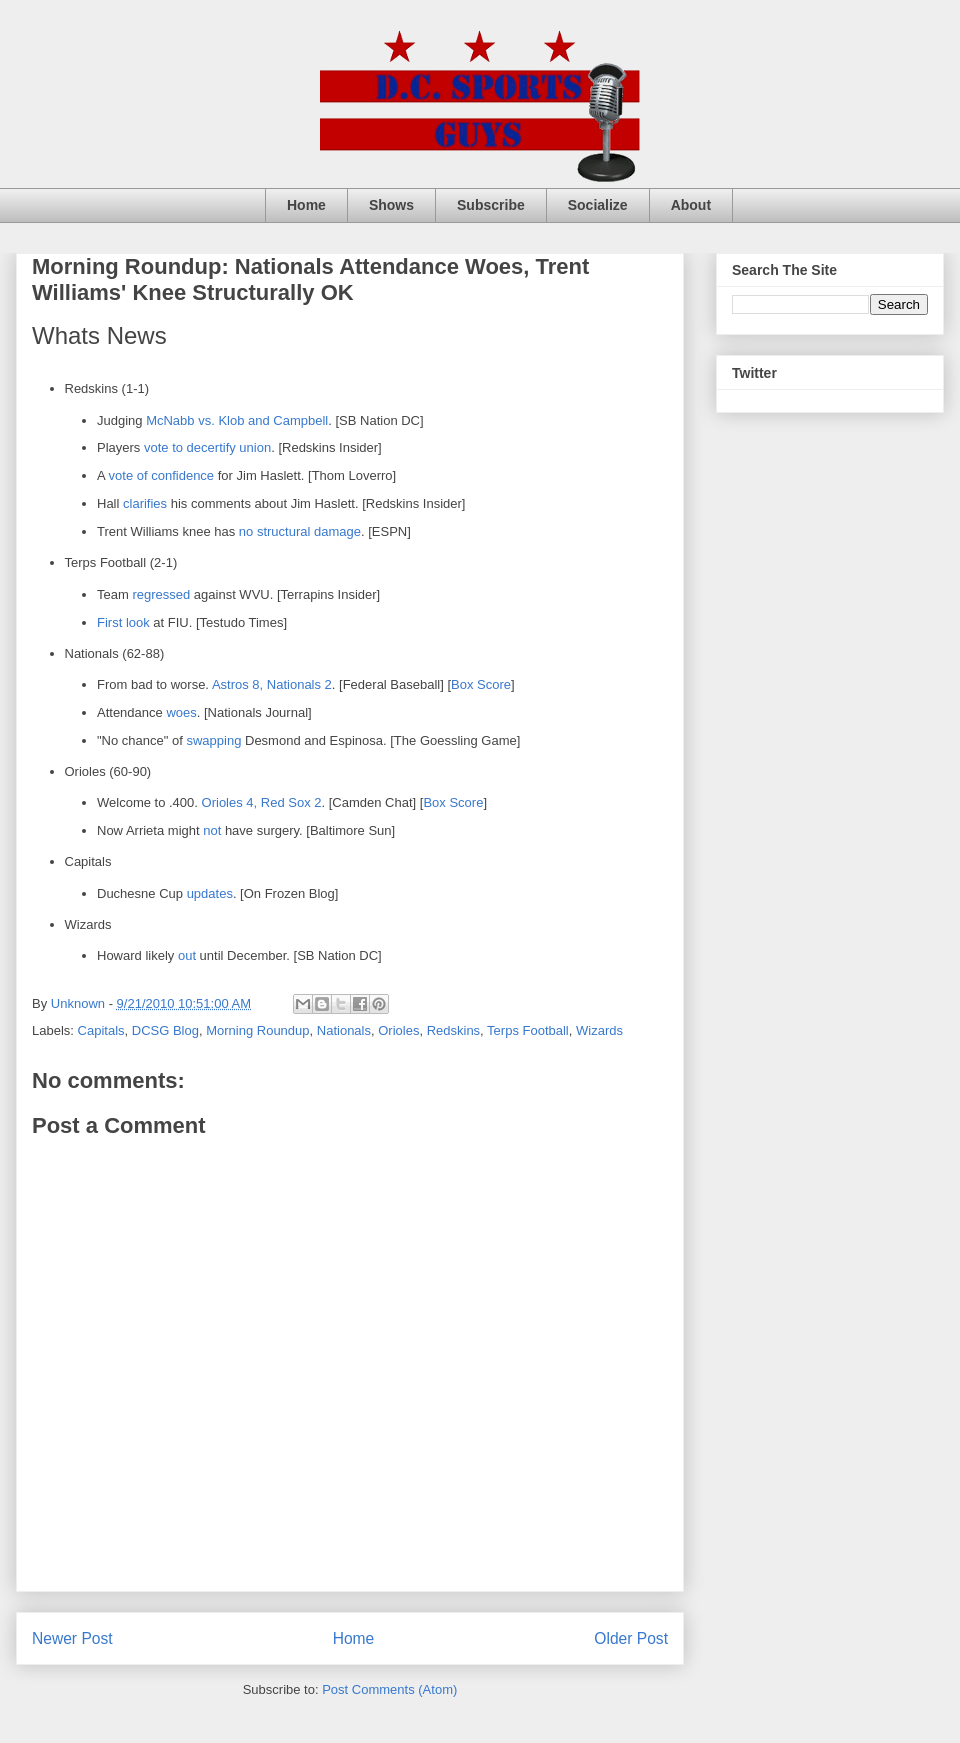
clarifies (145, 503)
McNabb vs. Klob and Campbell (237, 420)
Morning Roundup (257, 1030)
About (691, 205)
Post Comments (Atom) (389, 1689)
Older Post (631, 1638)
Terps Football (528, 1030)
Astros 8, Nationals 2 (272, 684)
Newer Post (72, 1638)
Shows (391, 205)
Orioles (398, 1030)
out (187, 955)
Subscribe (491, 205)
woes (181, 712)
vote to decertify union (207, 447)
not (212, 830)
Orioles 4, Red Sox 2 (262, 802)
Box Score (481, 684)
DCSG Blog (165, 1030)
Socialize (598, 205)
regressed (161, 594)
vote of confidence (162, 475)
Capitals (101, 1030)
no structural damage (300, 531)
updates (210, 893)
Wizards (599, 1030)
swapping (213, 740)
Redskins (453, 1030)
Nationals (344, 1030)
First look (123, 622)
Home (306, 205)
